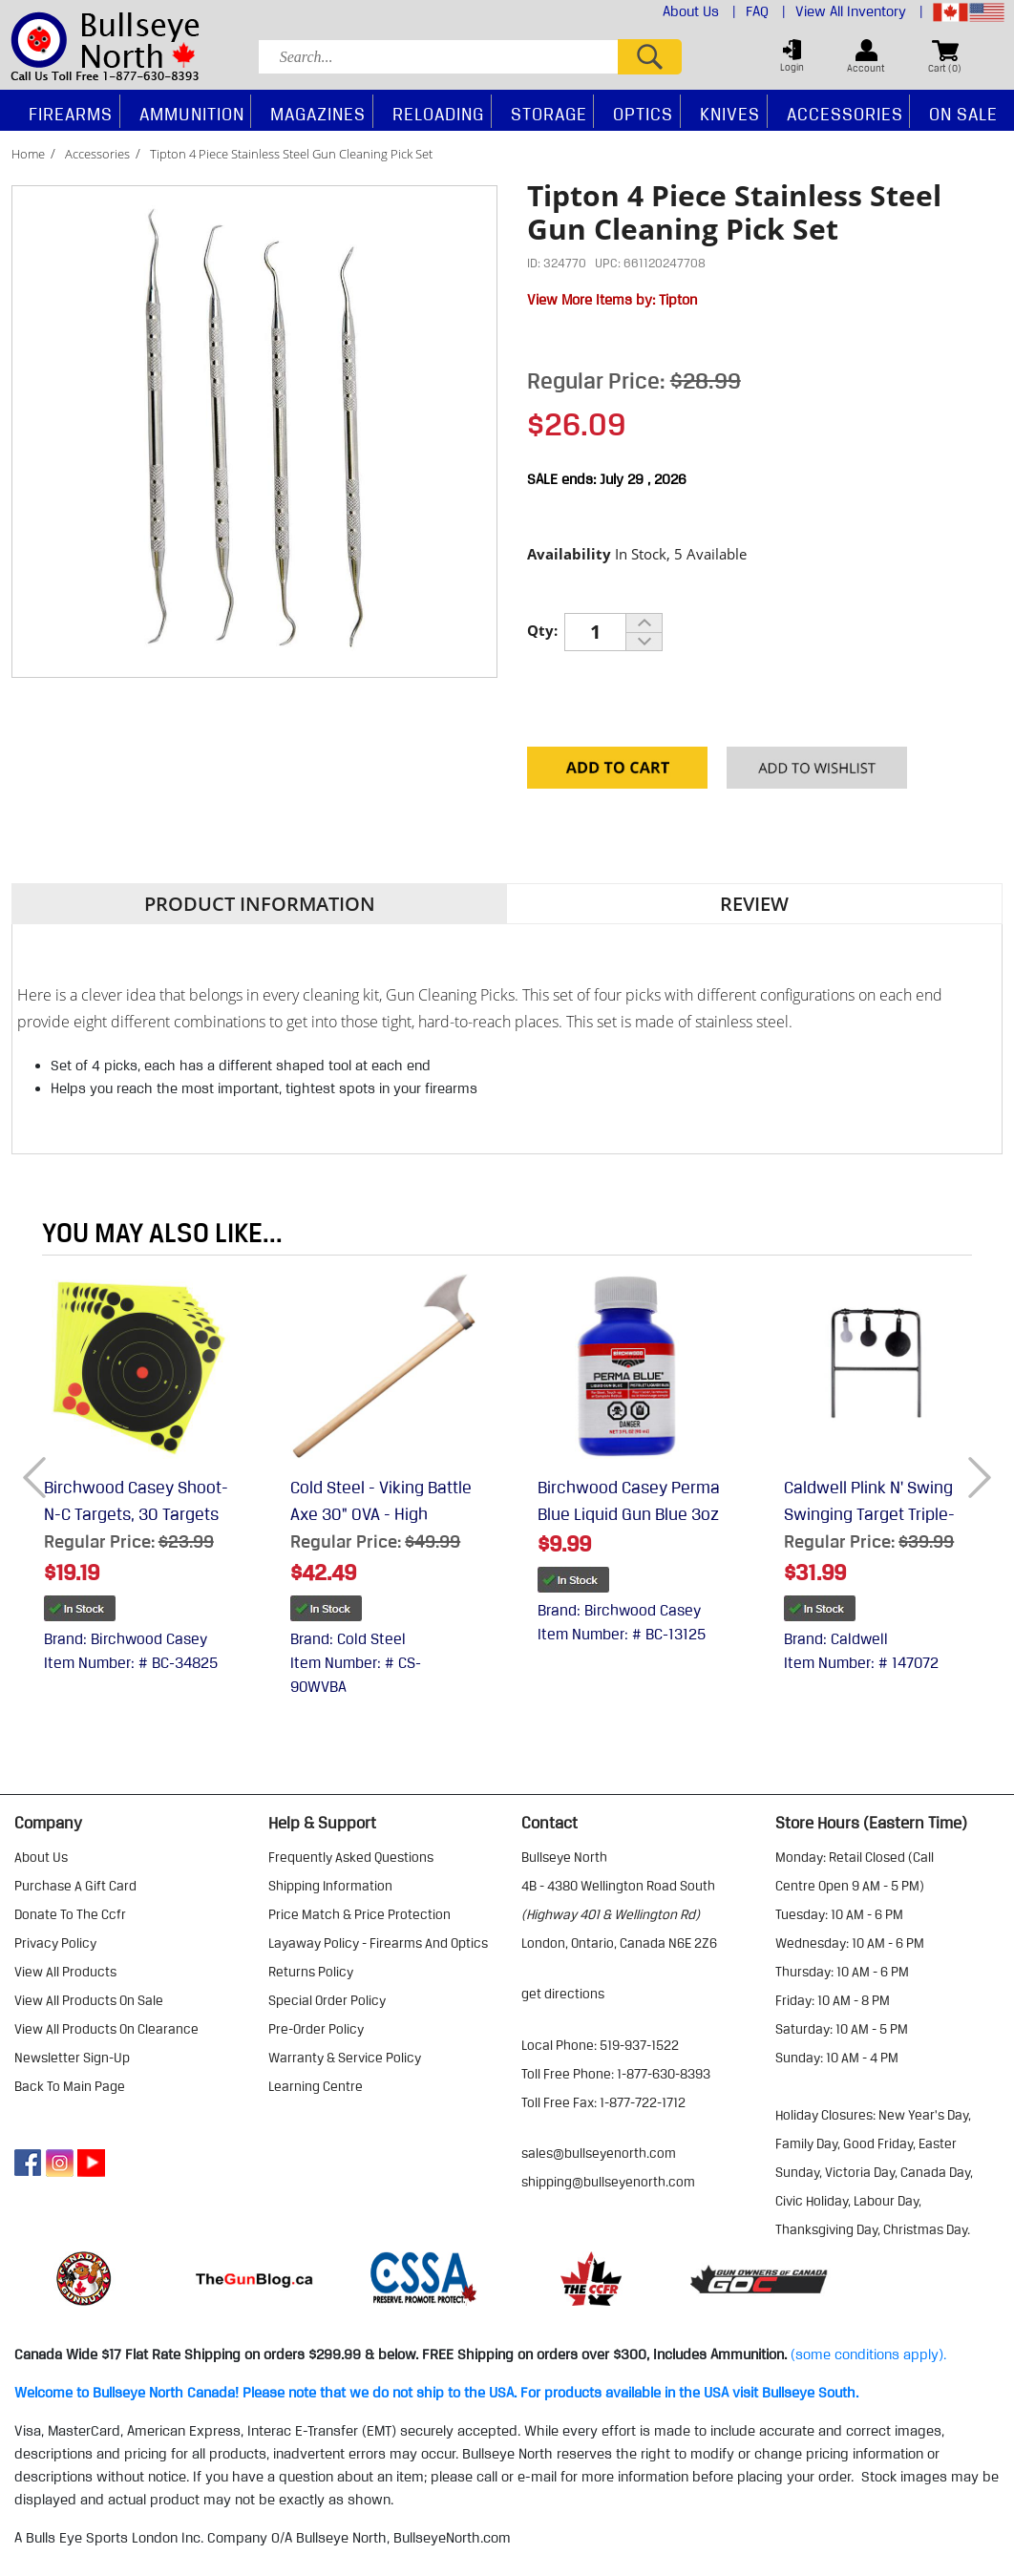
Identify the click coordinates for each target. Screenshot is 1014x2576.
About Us (699, 11)
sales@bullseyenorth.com (598, 2153)
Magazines (318, 113)
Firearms (71, 113)
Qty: (542, 630)
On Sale (963, 113)
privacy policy (55, 1943)
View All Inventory (859, 11)
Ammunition (191, 113)
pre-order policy (316, 2029)
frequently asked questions (350, 1857)
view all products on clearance (106, 2029)
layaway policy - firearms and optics (378, 1943)
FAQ (766, 11)
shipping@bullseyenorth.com (608, 2181)
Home (28, 153)
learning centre (315, 2086)
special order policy (327, 2000)
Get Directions (562, 1993)
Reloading (438, 113)
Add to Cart (617, 772)
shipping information (330, 1885)
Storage (549, 113)
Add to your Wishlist (817, 772)
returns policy (310, 1971)
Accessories (97, 153)
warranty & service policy (344, 2057)
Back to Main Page (69, 2086)
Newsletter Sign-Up (72, 2057)
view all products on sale (88, 2000)
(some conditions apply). (868, 2354)
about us (41, 1857)
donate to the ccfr (70, 1914)
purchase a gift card (75, 1885)
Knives (730, 113)
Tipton (678, 299)
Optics (643, 113)
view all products (65, 1971)
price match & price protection (359, 1914)
